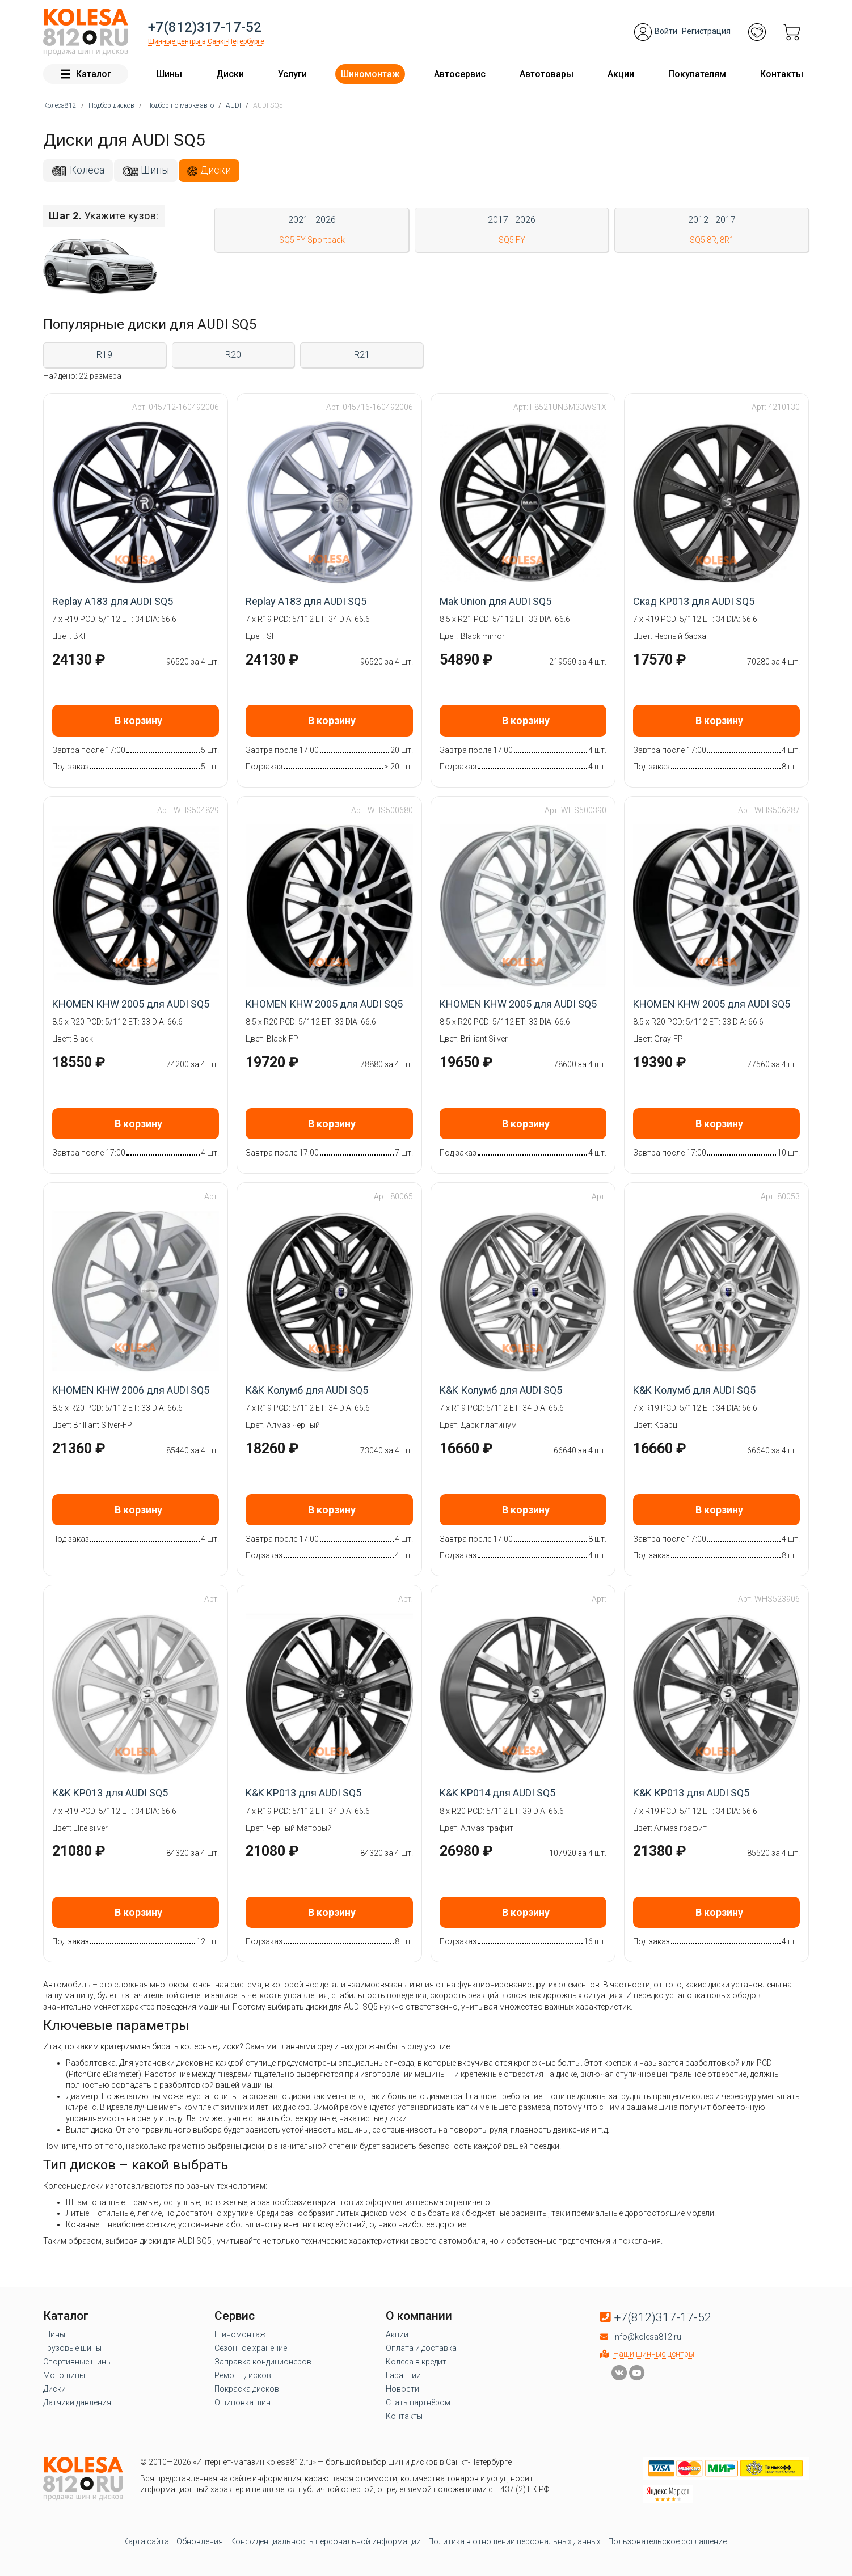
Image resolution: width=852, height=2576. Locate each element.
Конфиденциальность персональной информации (325, 2541)
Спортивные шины (77, 2361)
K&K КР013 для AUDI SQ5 (691, 1793)
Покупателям (697, 74)
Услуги (292, 74)
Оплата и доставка (421, 2348)
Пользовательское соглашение (667, 2541)
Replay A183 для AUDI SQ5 (112, 601)
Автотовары (546, 74)
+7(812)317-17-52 (204, 27)
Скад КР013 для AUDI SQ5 (693, 601)
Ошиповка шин (242, 2402)
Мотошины (64, 2375)
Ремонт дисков (242, 2375)
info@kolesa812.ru (647, 2336)
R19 (104, 354)
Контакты (781, 74)
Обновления (199, 2541)
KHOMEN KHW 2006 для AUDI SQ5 (130, 1390)
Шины (169, 74)
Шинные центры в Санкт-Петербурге (206, 41)
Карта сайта (146, 2541)
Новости (402, 2388)
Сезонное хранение (250, 2348)
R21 (362, 354)
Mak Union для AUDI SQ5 (495, 601)
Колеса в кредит (416, 2361)
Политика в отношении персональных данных (514, 2541)
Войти (666, 31)
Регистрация (706, 31)
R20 (233, 354)
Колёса (87, 170)
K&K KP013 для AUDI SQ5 (110, 1793)
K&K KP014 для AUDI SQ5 (497, 1793)
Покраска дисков (246, 2388)
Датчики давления (77, 2402)
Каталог (85, 74)
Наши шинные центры (653, 2353)
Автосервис (460, 74)
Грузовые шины (72, 2348)
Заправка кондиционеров (262, 2361)
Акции (621, 74)
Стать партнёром (418, 2402)
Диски (230, 74)
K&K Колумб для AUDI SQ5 (307, 1390)
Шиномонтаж (370, 74)
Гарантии (403, 2375)
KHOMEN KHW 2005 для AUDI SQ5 (130, 1004)
